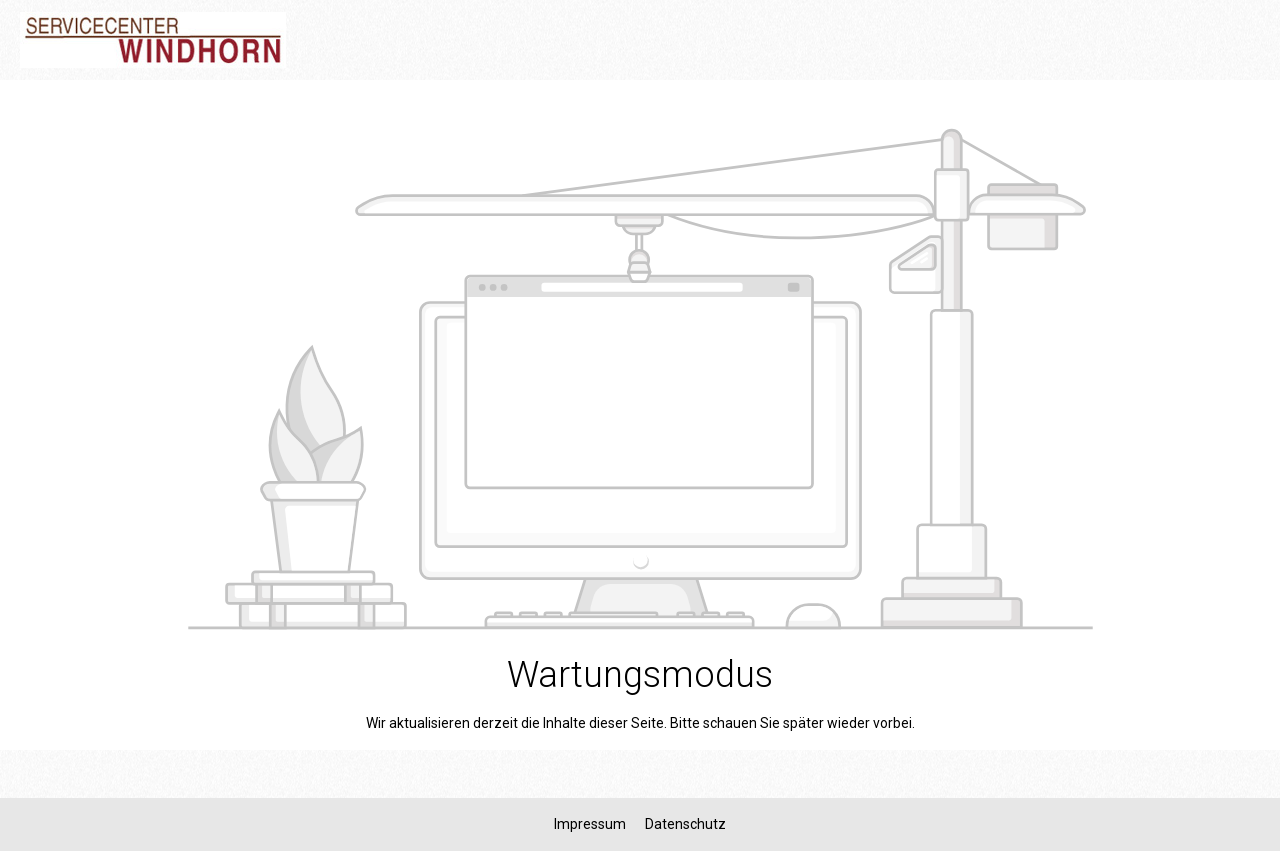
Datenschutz (685, 824)
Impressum (591, 824)
